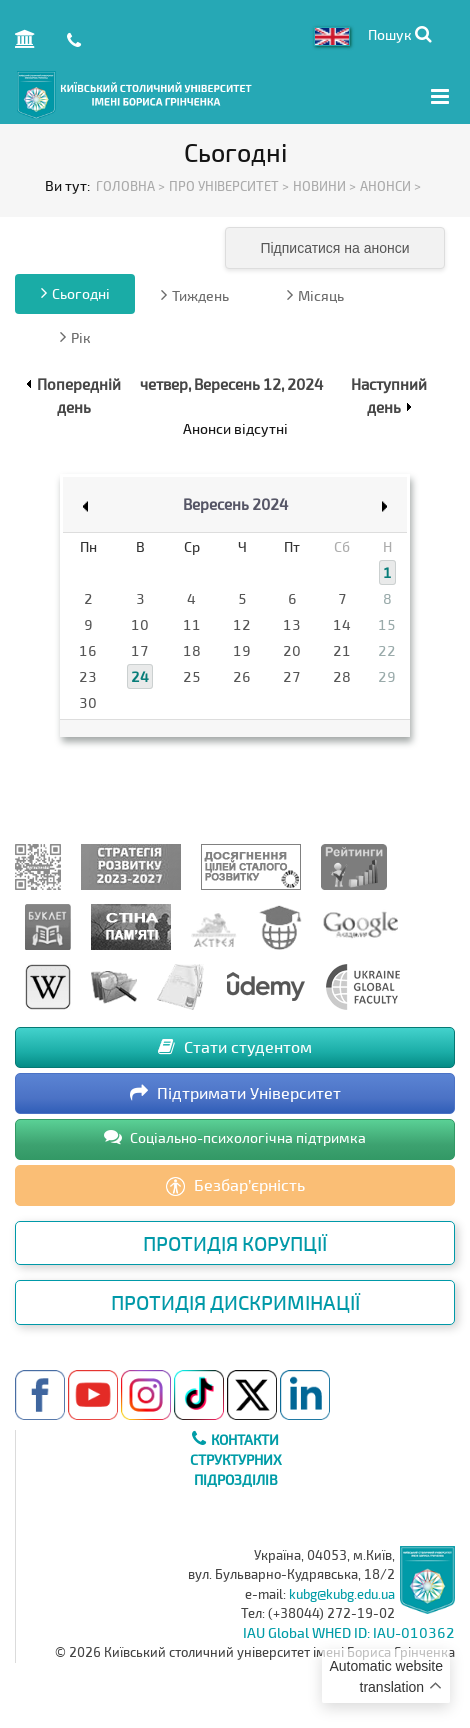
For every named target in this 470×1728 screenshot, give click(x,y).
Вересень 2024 (235, 504)
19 (242, 650)
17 (140, 650)
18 (192, 650)
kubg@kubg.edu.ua (342, 1594)
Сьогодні (75, 293)
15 (387, 624)
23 (88, 676)
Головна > (130, 186)
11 (192, 624)
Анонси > (390, 186)
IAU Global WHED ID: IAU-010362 (349, 1632)
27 (292, 676)
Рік (75, 337)
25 (192, 676)
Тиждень (195, 295)
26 (242, 676)
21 (342, 650)
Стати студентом (235, 1046)
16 (88, 650)
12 (242, 624)
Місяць (315, 295)
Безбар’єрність (235, 1186)
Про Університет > (229, 186)
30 (88, 702)
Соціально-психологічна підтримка (235, 1137)
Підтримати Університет (235, 1092)
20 (292, 650)
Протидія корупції (235, 1243)
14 (342, 624)
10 (140, 624)
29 (387, 676)
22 (387, 650)
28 (342, 676)
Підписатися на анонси (334, 248)
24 (140, 676)
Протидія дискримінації (235, 1302)
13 (292, 624)
